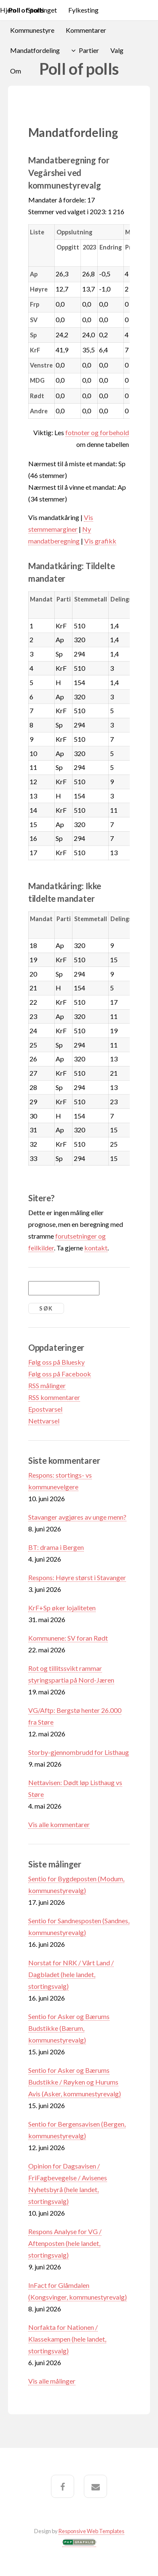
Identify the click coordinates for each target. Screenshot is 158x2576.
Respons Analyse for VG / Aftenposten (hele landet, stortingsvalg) (65, 2243)
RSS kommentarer (54, 1397)
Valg (116, 50)
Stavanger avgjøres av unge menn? (77, 1517)
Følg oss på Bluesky (56, 1362)
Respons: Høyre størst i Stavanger (77, 1577)
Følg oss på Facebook (59, 1374)
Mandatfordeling (35, 50)
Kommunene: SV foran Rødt (68, 1638)
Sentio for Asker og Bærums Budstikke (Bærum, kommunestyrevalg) (69, 2028)
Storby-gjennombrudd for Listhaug (78, 1752)
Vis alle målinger (51, 2381)
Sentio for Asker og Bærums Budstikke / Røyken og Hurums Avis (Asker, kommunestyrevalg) (74, 2082)
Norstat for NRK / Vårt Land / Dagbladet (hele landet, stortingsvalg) (71, 1974)
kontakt (95, 1248)
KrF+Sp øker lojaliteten (62, 1608)
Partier (89, 50)
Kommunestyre (32, 30)
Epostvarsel (45, 1409)
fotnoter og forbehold (97, 432)
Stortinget (42, 10)
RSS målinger (47, 1385)
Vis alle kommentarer (59, 1824)
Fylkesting (83, 10)
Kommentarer (86, 30)
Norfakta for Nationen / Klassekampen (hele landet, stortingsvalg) (67, 2339)
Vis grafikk (100, 541)
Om (15, 71)
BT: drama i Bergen (56, 1547)
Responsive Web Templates (91, 2531)
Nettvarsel (43, 1421)
